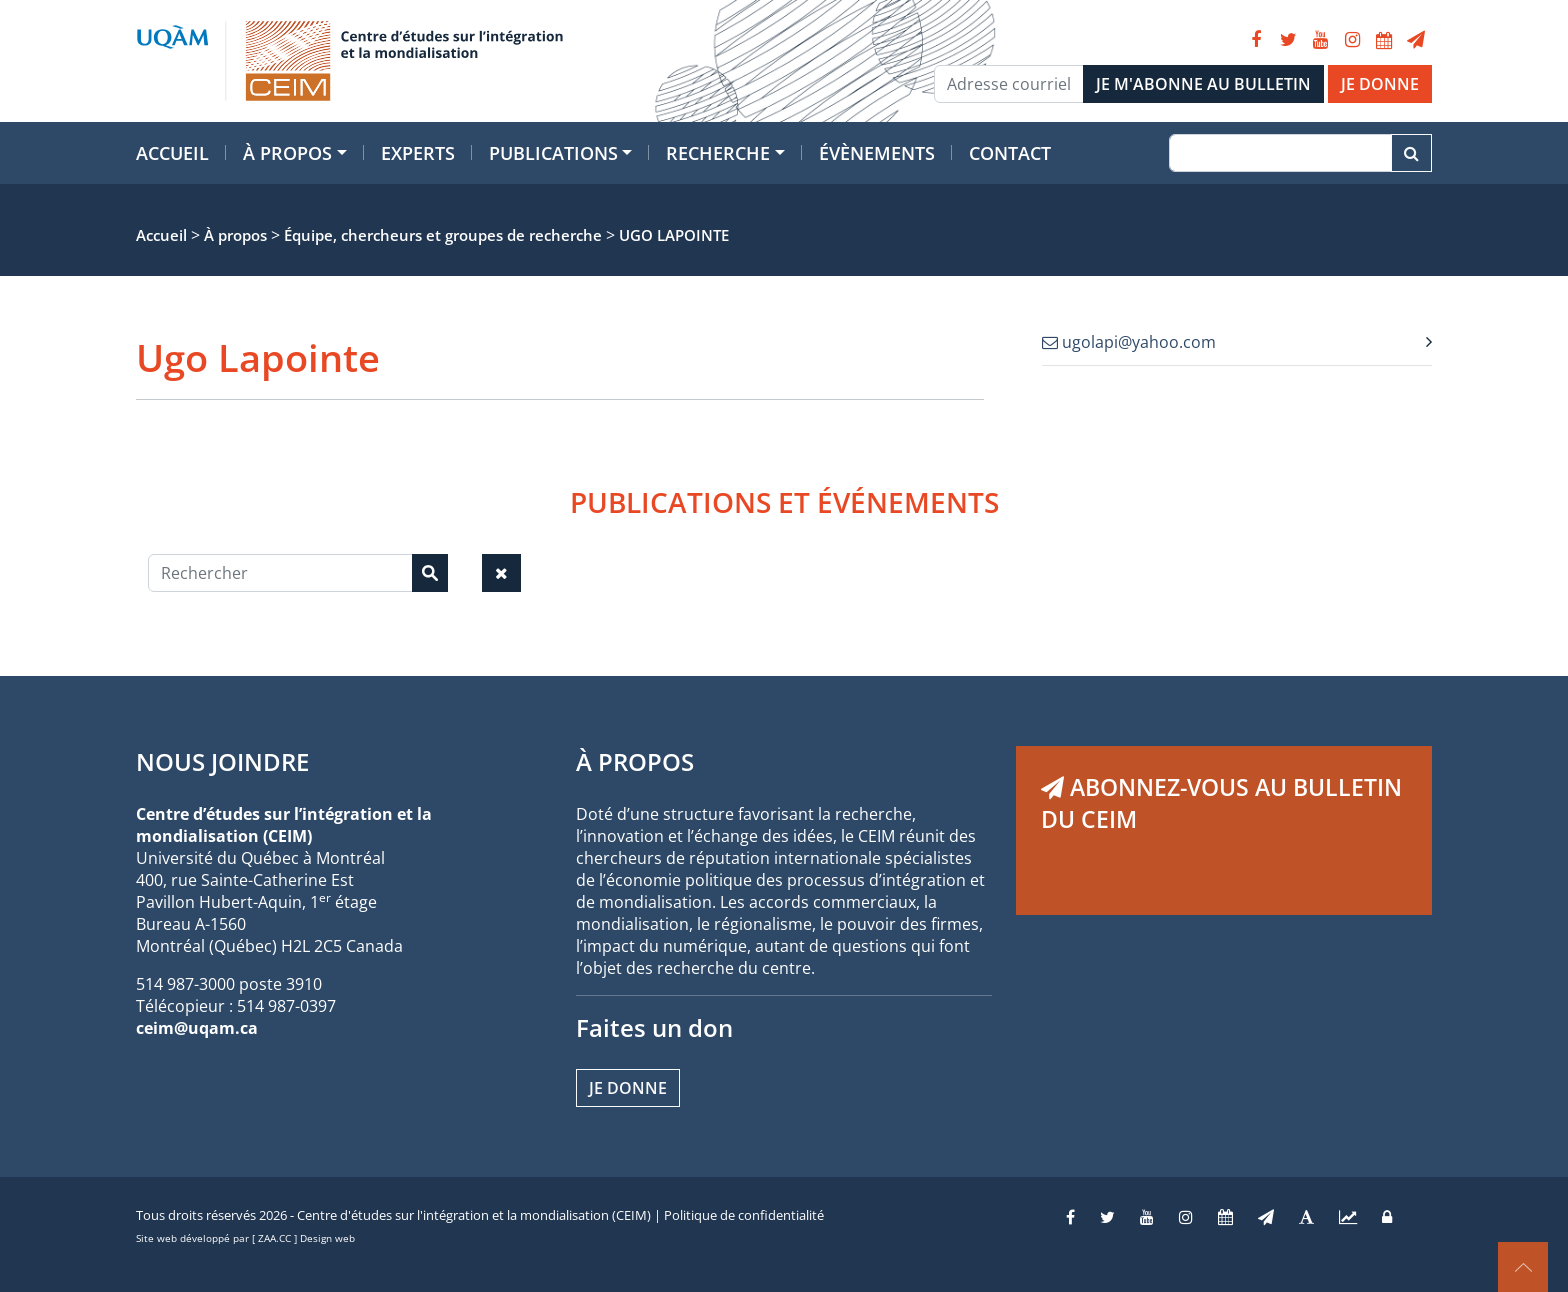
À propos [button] (287, 153)
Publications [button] (553, 153)
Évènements (877, 153)
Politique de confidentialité (744, 1215)
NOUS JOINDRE (222, 761)
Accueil (172, 153)
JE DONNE (1380, 84)
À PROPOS (635, 761)
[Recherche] (1280, 153)
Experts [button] (418, 153)
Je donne (628, 1088)
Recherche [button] (718, 153)
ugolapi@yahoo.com (1129, 342)
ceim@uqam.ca (197, 1028)
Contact (1010, 153)
